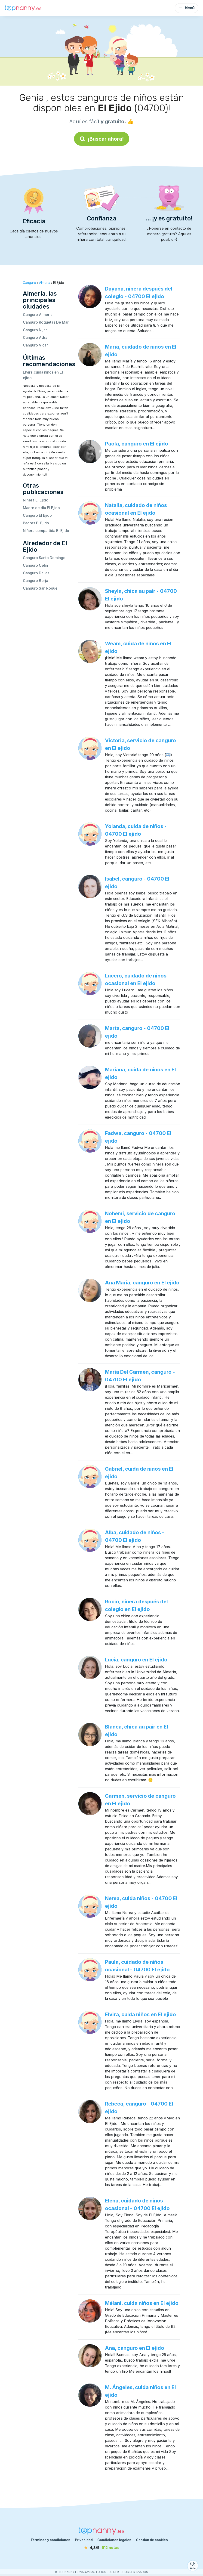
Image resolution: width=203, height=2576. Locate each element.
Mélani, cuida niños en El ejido (141, 2303)
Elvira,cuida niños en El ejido (43, 375)
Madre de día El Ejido (41, 507)
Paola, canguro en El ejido (136, 444)
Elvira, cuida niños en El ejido (140, 2014)
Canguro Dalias (36, 573)
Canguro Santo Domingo (44, 557)
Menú (186, 8)
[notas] (101, 2547)
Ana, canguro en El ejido (134, 2348)
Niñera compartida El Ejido (46, 530)
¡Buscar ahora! (102, 139)
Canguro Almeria (37, 314)
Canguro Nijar (35, 330)
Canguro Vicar (35, 345)
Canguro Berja (35, 580)
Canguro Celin (35, 565)
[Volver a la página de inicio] (23, 8)
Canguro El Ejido (37, 515)
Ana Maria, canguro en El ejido (142, 1283)
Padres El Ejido (36, 523)
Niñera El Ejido (35, 500)
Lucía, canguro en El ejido (136, 1660)
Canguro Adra (35, 337)
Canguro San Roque (40, 588)
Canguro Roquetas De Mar (46, 322)
